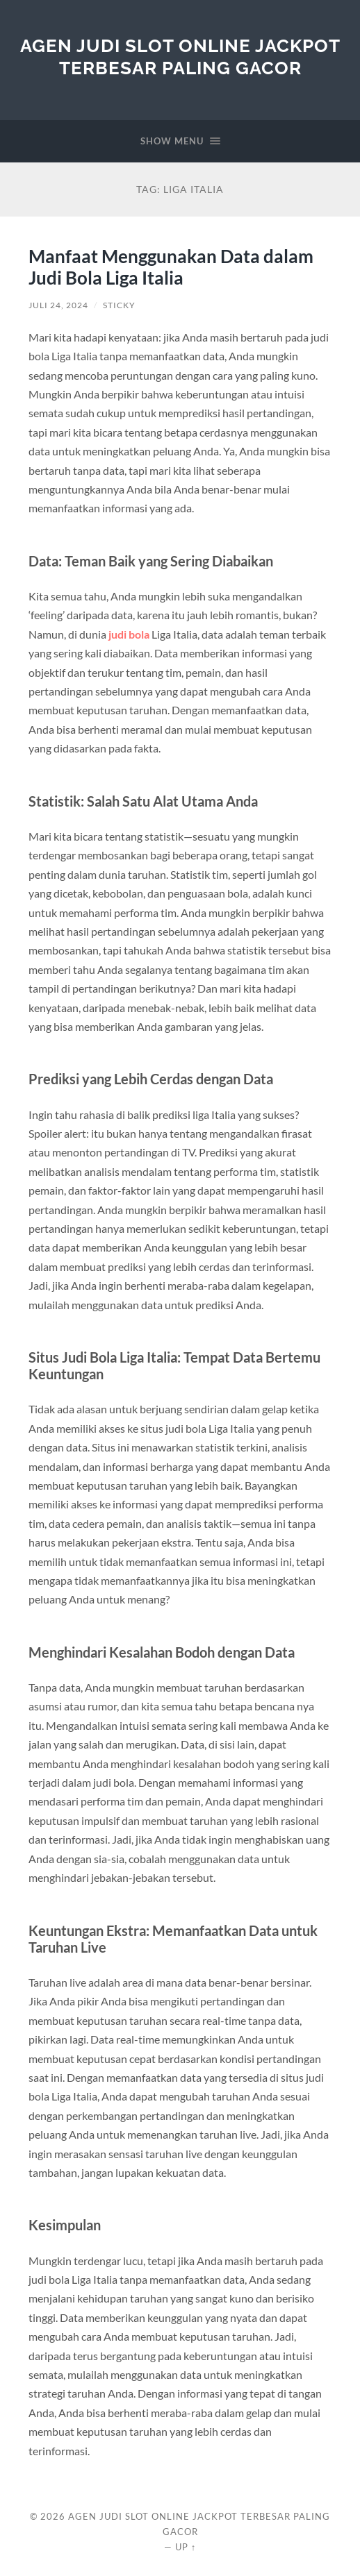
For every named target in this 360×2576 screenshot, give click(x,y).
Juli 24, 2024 (58, 305)
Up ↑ (185, 2546)
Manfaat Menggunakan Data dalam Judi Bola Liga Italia (170, 267)
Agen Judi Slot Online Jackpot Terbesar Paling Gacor (180, 56)
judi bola (128, 634)
